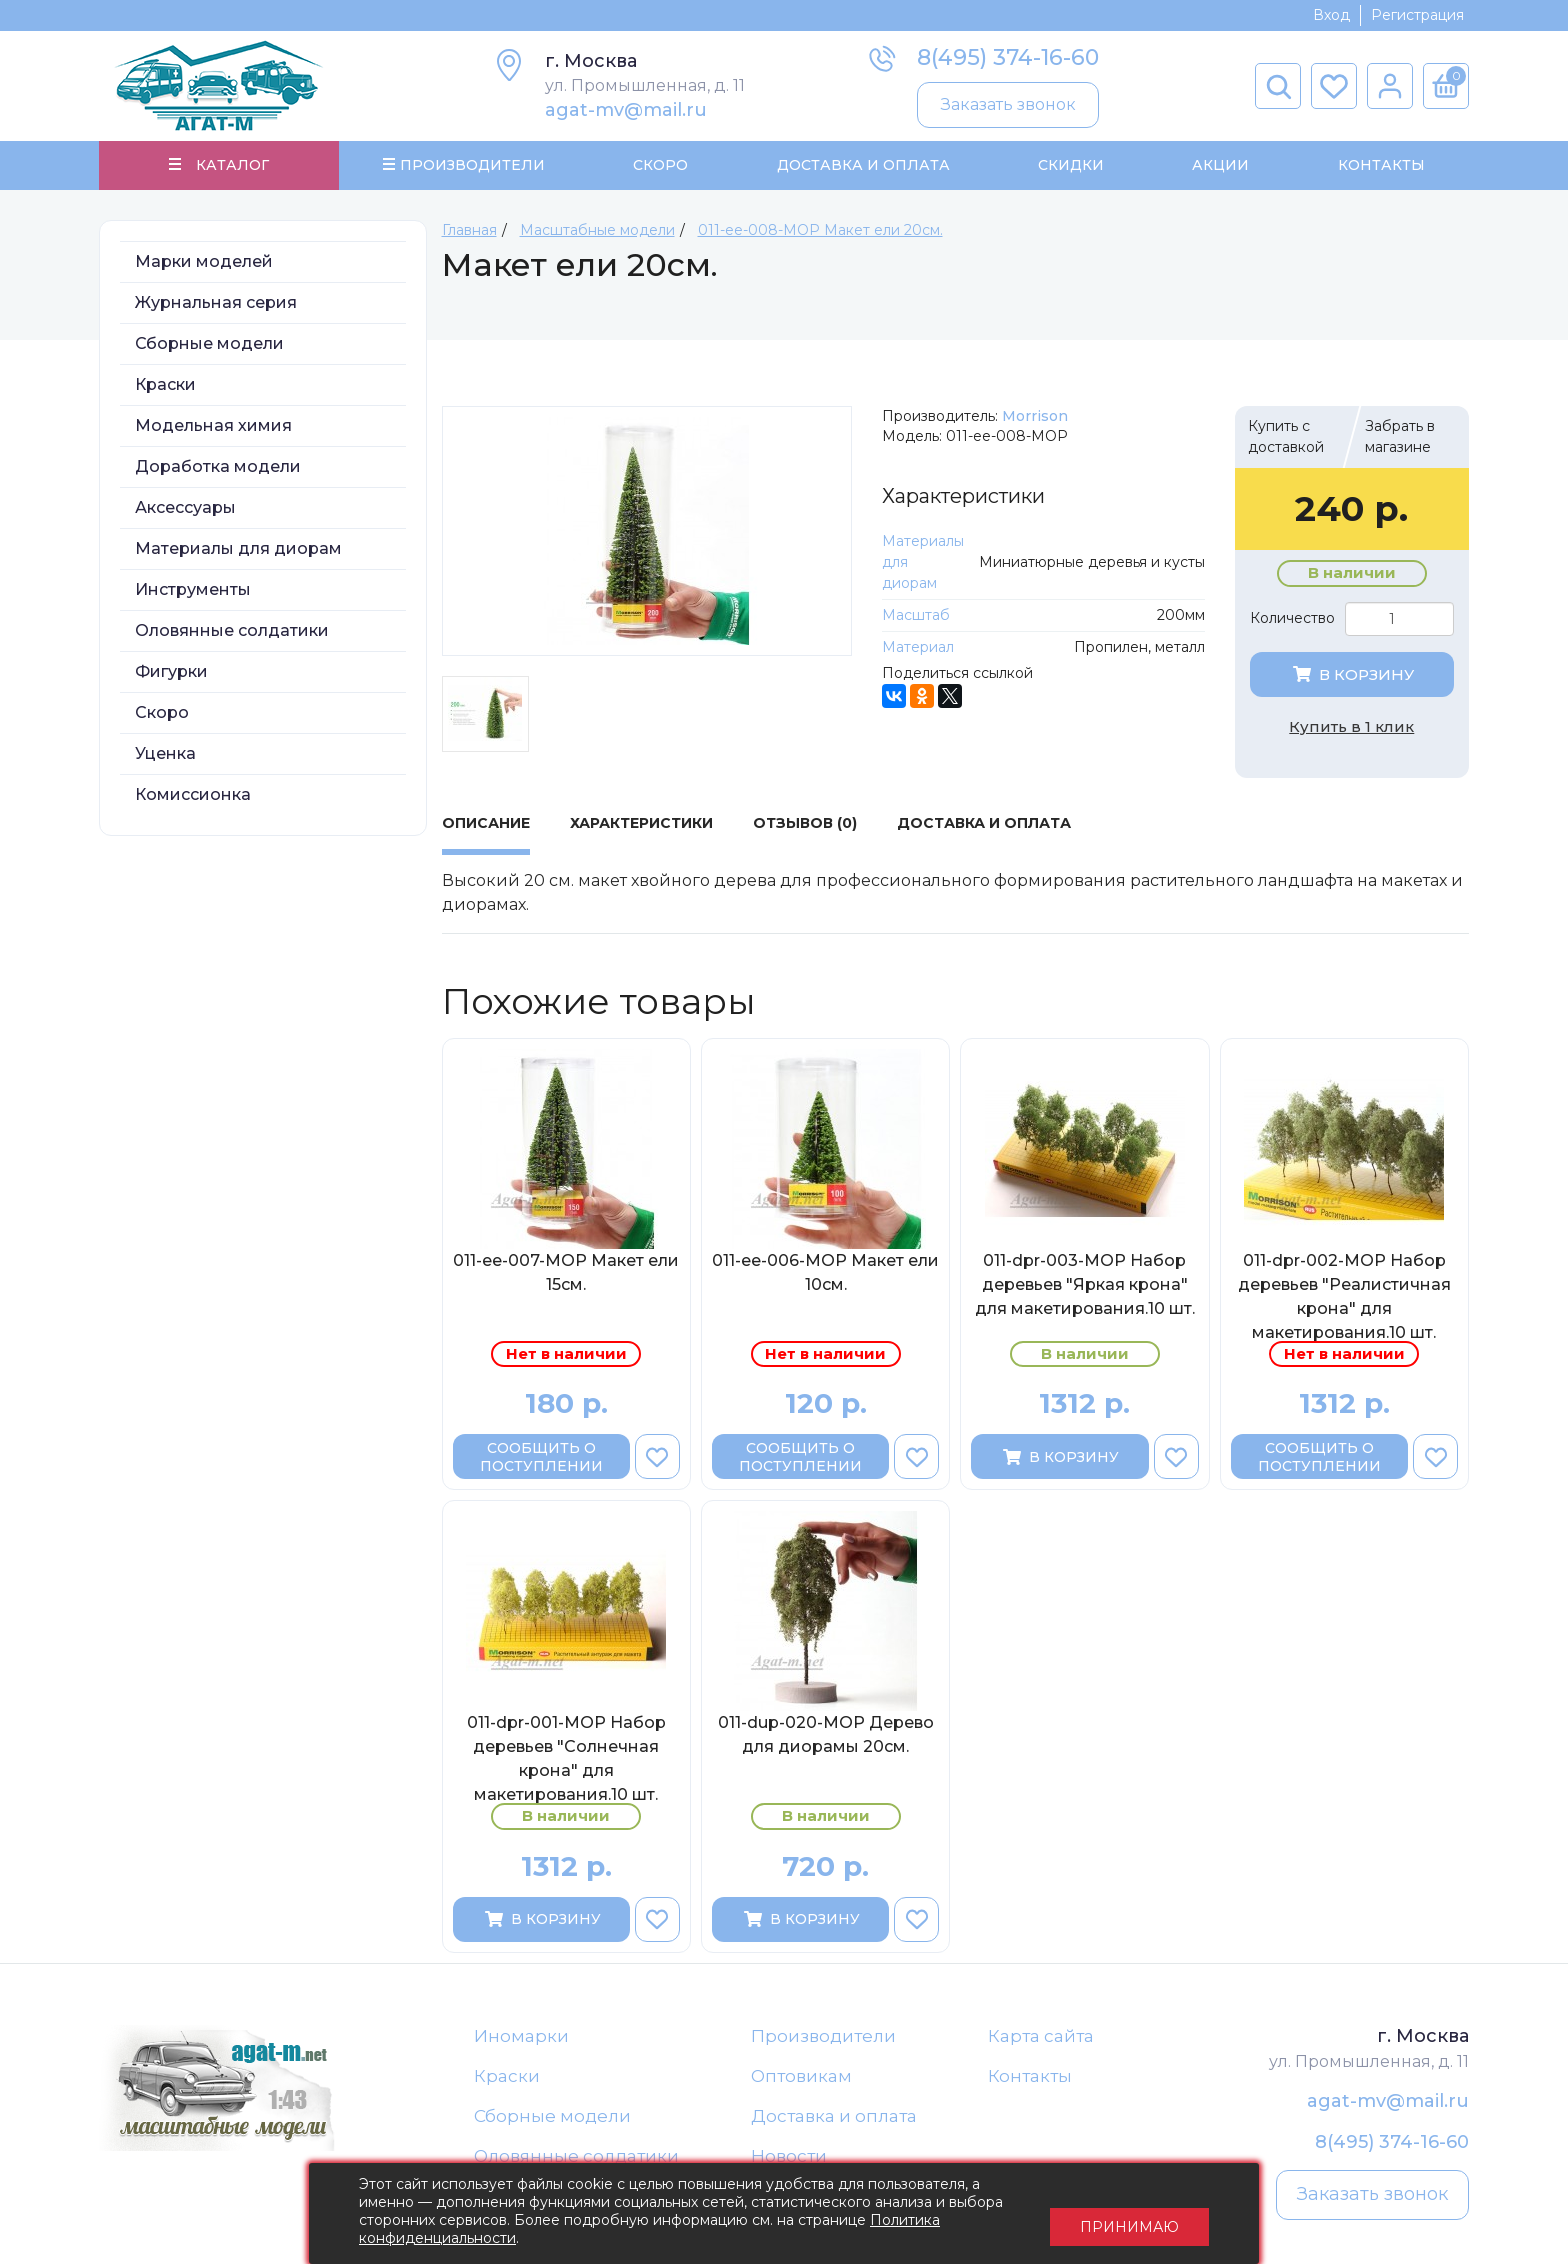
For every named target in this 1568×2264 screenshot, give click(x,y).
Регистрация (1417, 15)
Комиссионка (193, 796)
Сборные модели (209, 345)
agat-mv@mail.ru (626, 110)
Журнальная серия (216, 304)
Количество (1292, 621)
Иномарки (521, 2038)
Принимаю (1129, 2214)
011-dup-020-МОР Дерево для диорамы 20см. (826, 1737)
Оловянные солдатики (232, 632)
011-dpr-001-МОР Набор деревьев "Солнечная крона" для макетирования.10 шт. (566, 1761)
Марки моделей (204, 263)
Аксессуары (185, 509)
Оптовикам (801, 2079)
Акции (1220, 166)
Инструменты (193, 591)
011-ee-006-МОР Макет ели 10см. (825, 1274)
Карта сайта (1041, 2038)
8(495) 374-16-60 (1008, 57)
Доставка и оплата (834, 2119)
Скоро (660, 166)
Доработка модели (218, 468)
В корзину (1352, 676)
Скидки (1071, 166)
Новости (789, 2160)
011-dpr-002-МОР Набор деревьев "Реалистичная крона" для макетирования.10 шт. (1344, 1298)
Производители (823, 2038)
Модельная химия (213, 427)
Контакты (1380, 166)
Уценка (165, 755)
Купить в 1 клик (1351, 728)
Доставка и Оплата (862, 166)
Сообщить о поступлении (541, 1459)
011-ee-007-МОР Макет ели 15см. (566, 1274)
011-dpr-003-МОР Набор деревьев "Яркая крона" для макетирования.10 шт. (1085, 1286)
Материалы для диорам (238, 550)
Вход (1331, 15)
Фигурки (171, 673)
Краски (165, 386)
